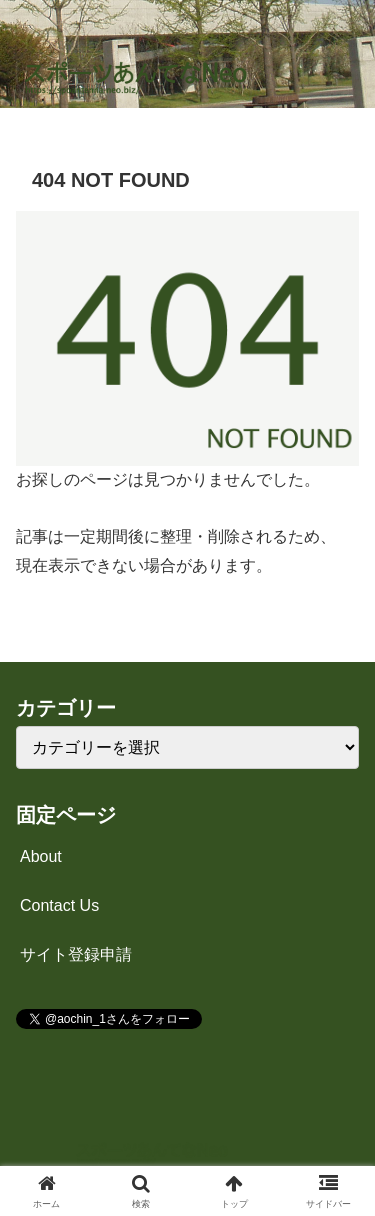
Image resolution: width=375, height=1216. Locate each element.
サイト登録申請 (76, 954)
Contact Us (59, 905)
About (41, 856)
